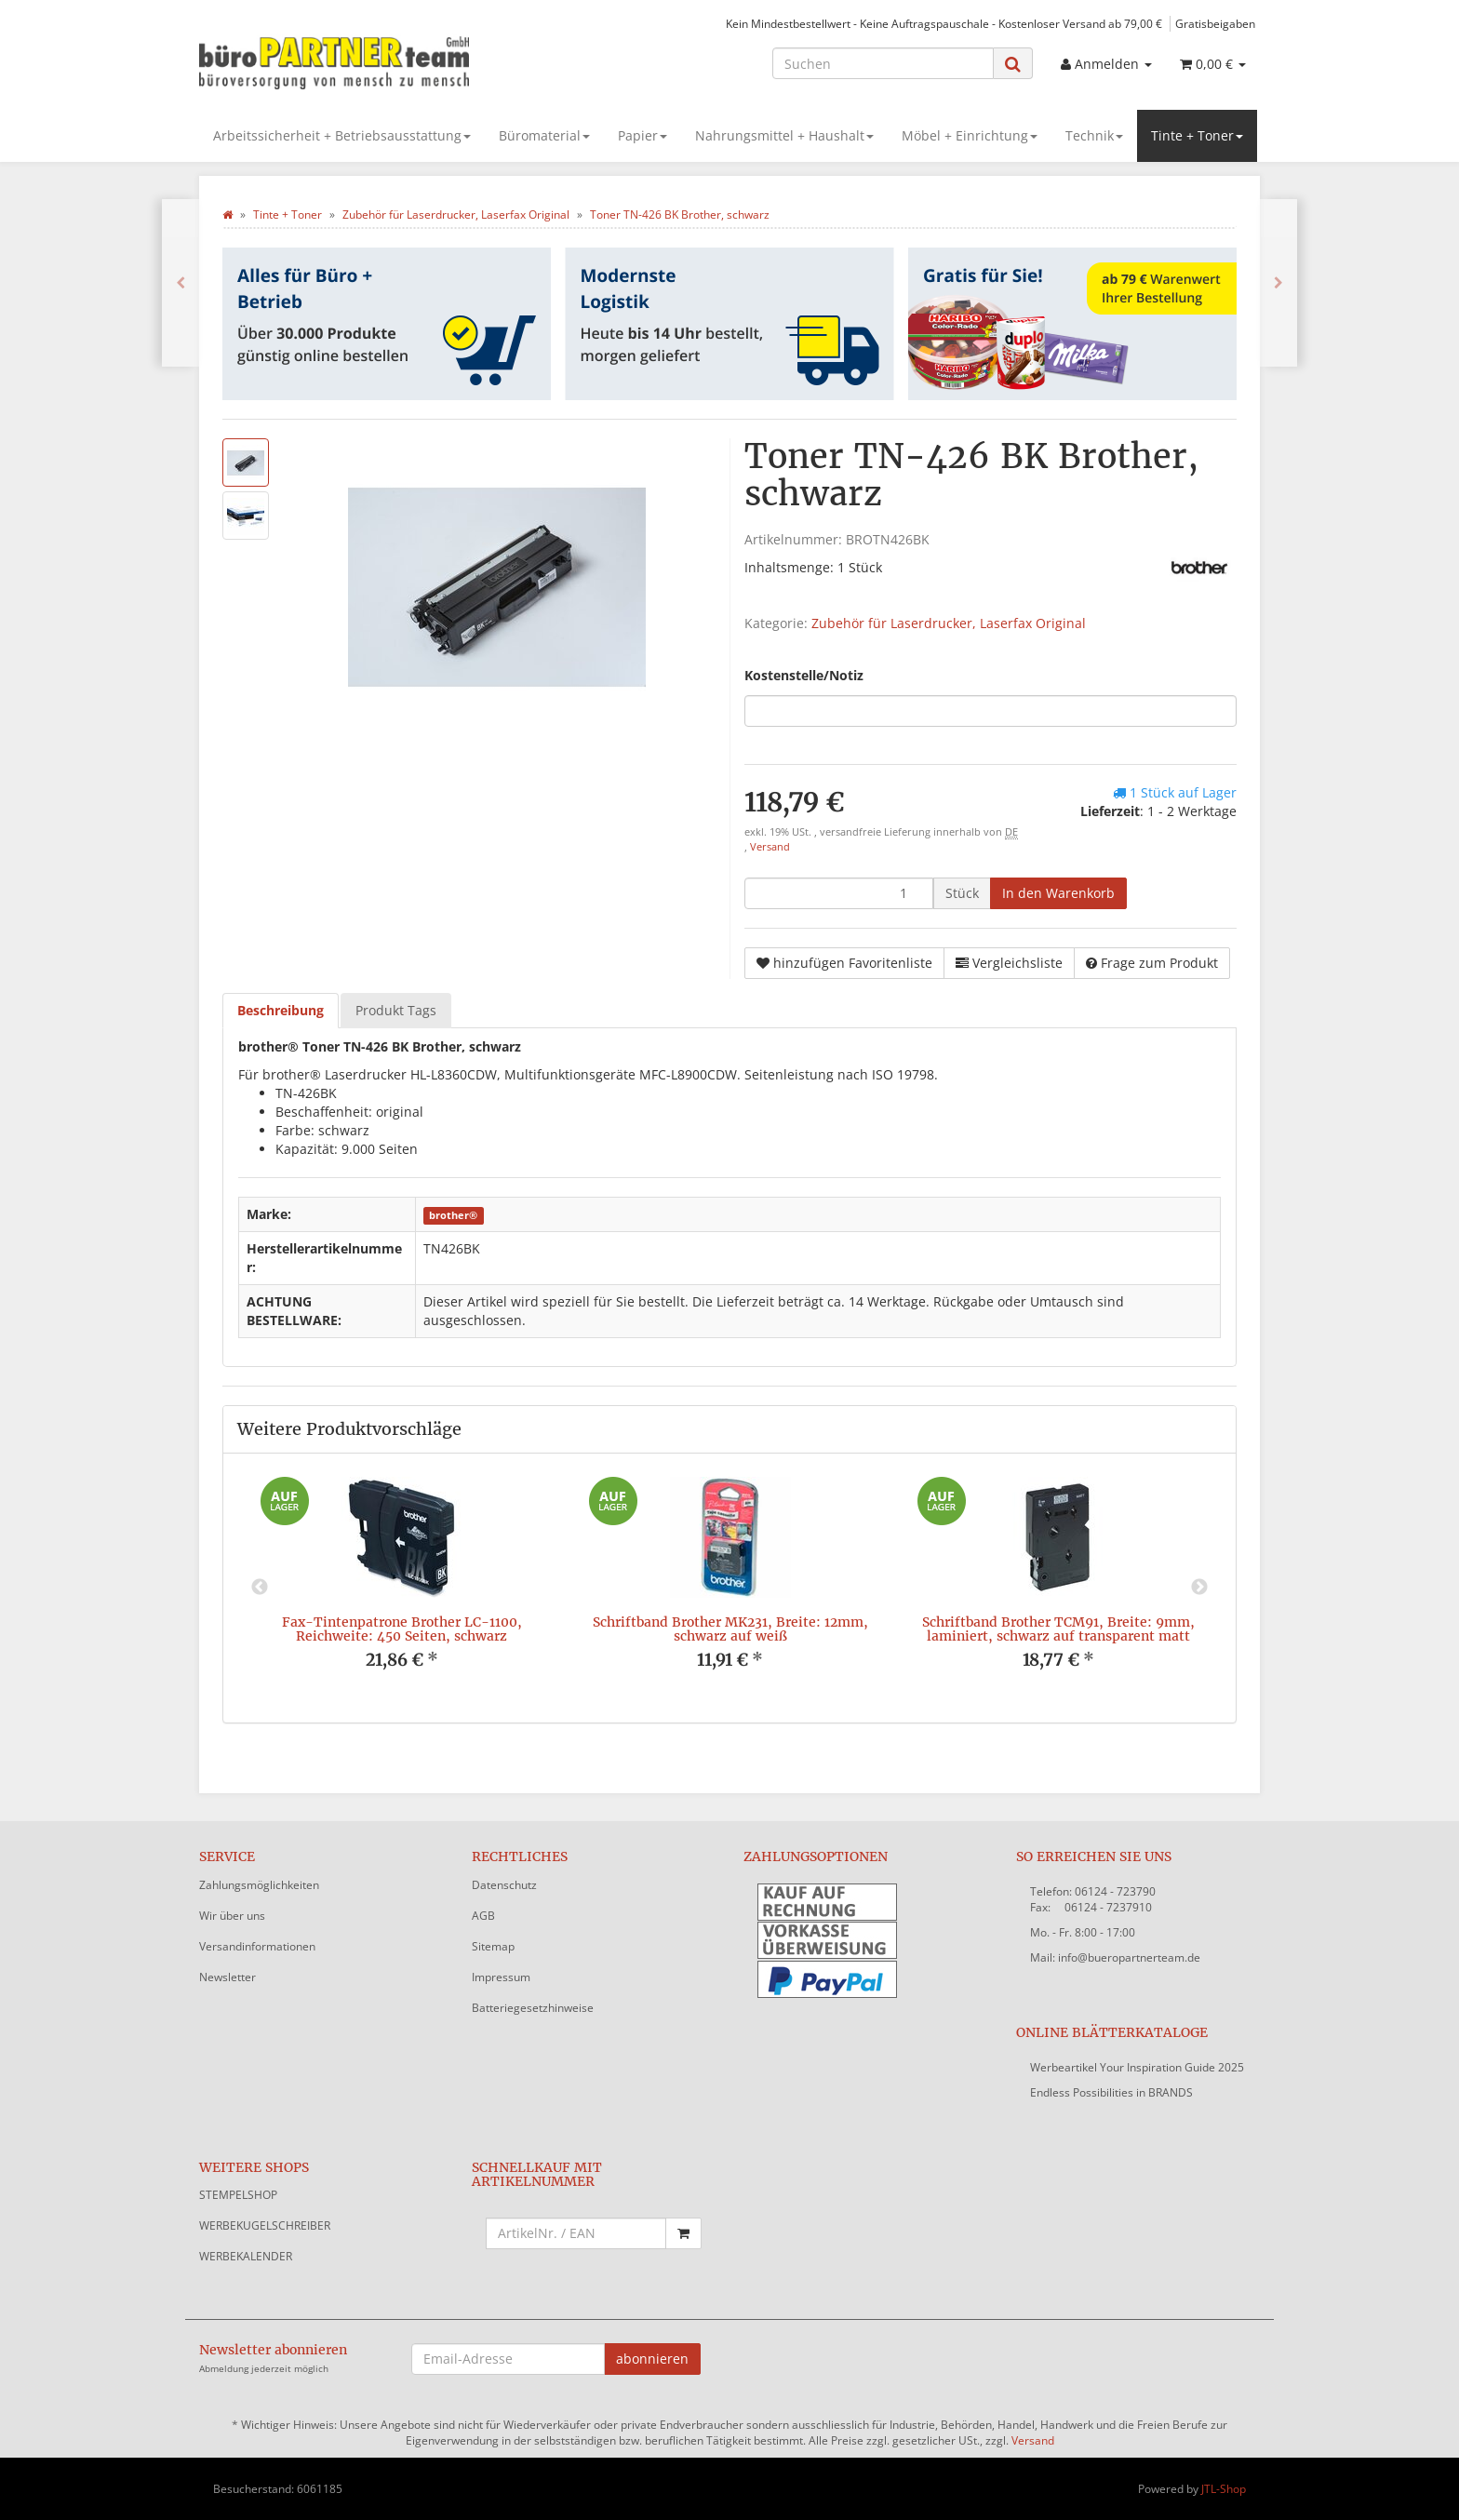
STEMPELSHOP (238, 2195)
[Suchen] (883, 63)
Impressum (501, 1977)
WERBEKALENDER (245, 2256)
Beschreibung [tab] (280, 1010)
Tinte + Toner (1197, 135)
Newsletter (227, 1977)
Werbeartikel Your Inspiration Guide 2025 (1137, 2067)
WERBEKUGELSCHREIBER (264, 2225)
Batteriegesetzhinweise (533, 2008)
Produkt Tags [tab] (395, 1010)
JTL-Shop (1223, 2489)
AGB (483, 1916)
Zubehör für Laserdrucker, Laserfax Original (948, 623)
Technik (1094, 135)
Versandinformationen (257, 1946)
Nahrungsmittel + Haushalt (784, 135)
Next (1199, 1587)
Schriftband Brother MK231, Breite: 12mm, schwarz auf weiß (730, 1629)
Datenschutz (504, 1885)
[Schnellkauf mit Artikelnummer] (576, 2233)
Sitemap (493, 1946)
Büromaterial (544, 135)
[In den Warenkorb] (1058, 893)
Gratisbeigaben (1215, 23)
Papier (642, 135)
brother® (453, 1215)
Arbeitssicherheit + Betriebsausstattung (342, 135)
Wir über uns (232, 1916)
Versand (770, 846)
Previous (259, 1587)
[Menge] (838, 893)
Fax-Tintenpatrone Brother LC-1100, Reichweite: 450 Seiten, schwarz (402, 1629)
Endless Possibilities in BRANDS (1111, 2092)
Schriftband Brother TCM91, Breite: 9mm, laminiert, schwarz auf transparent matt (1058, 1629)
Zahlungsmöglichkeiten (259, 1885)
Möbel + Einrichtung (969, 135)
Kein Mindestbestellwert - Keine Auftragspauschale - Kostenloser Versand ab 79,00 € (944, 23)
